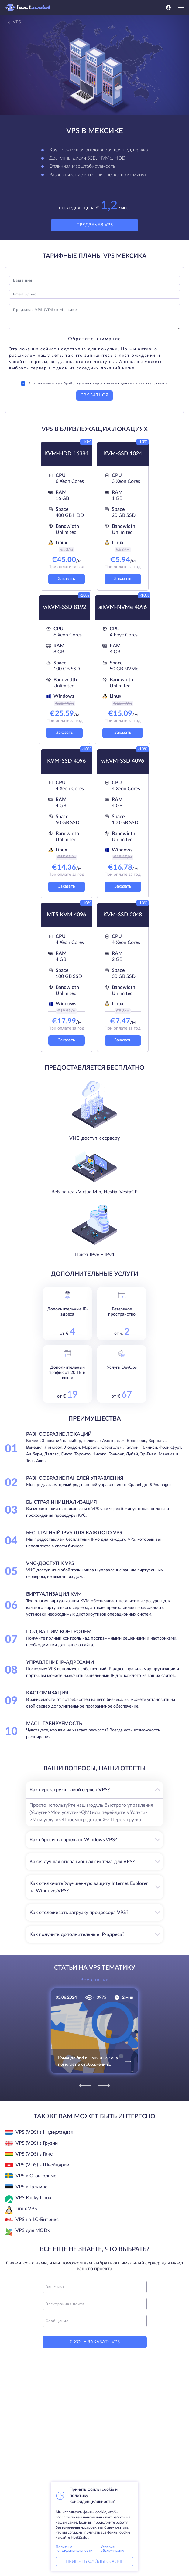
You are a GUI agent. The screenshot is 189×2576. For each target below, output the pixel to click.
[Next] (104, 2085)
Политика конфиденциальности (74, 2548)
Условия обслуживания (113, 2548)
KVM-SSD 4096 (66, 761)
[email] (95, 2304)
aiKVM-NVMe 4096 (122, 607)
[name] (95, 2287)
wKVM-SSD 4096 (122, 761)
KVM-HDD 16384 (66, 454)
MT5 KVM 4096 (66, 915)
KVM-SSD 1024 (122, 454)
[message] (95, 2321)
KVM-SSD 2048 (122, 915)
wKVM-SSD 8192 (64, 607)
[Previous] (85, 2085)
